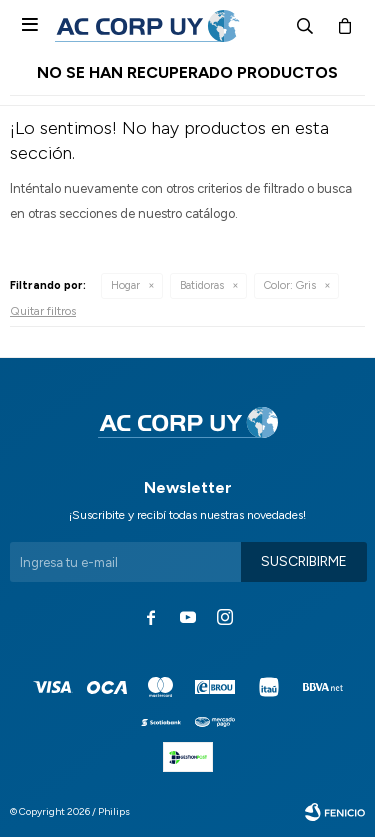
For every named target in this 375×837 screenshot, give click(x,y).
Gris (290, 285)
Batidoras (202, 285)
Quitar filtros (43, 311)
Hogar (125, 285)
